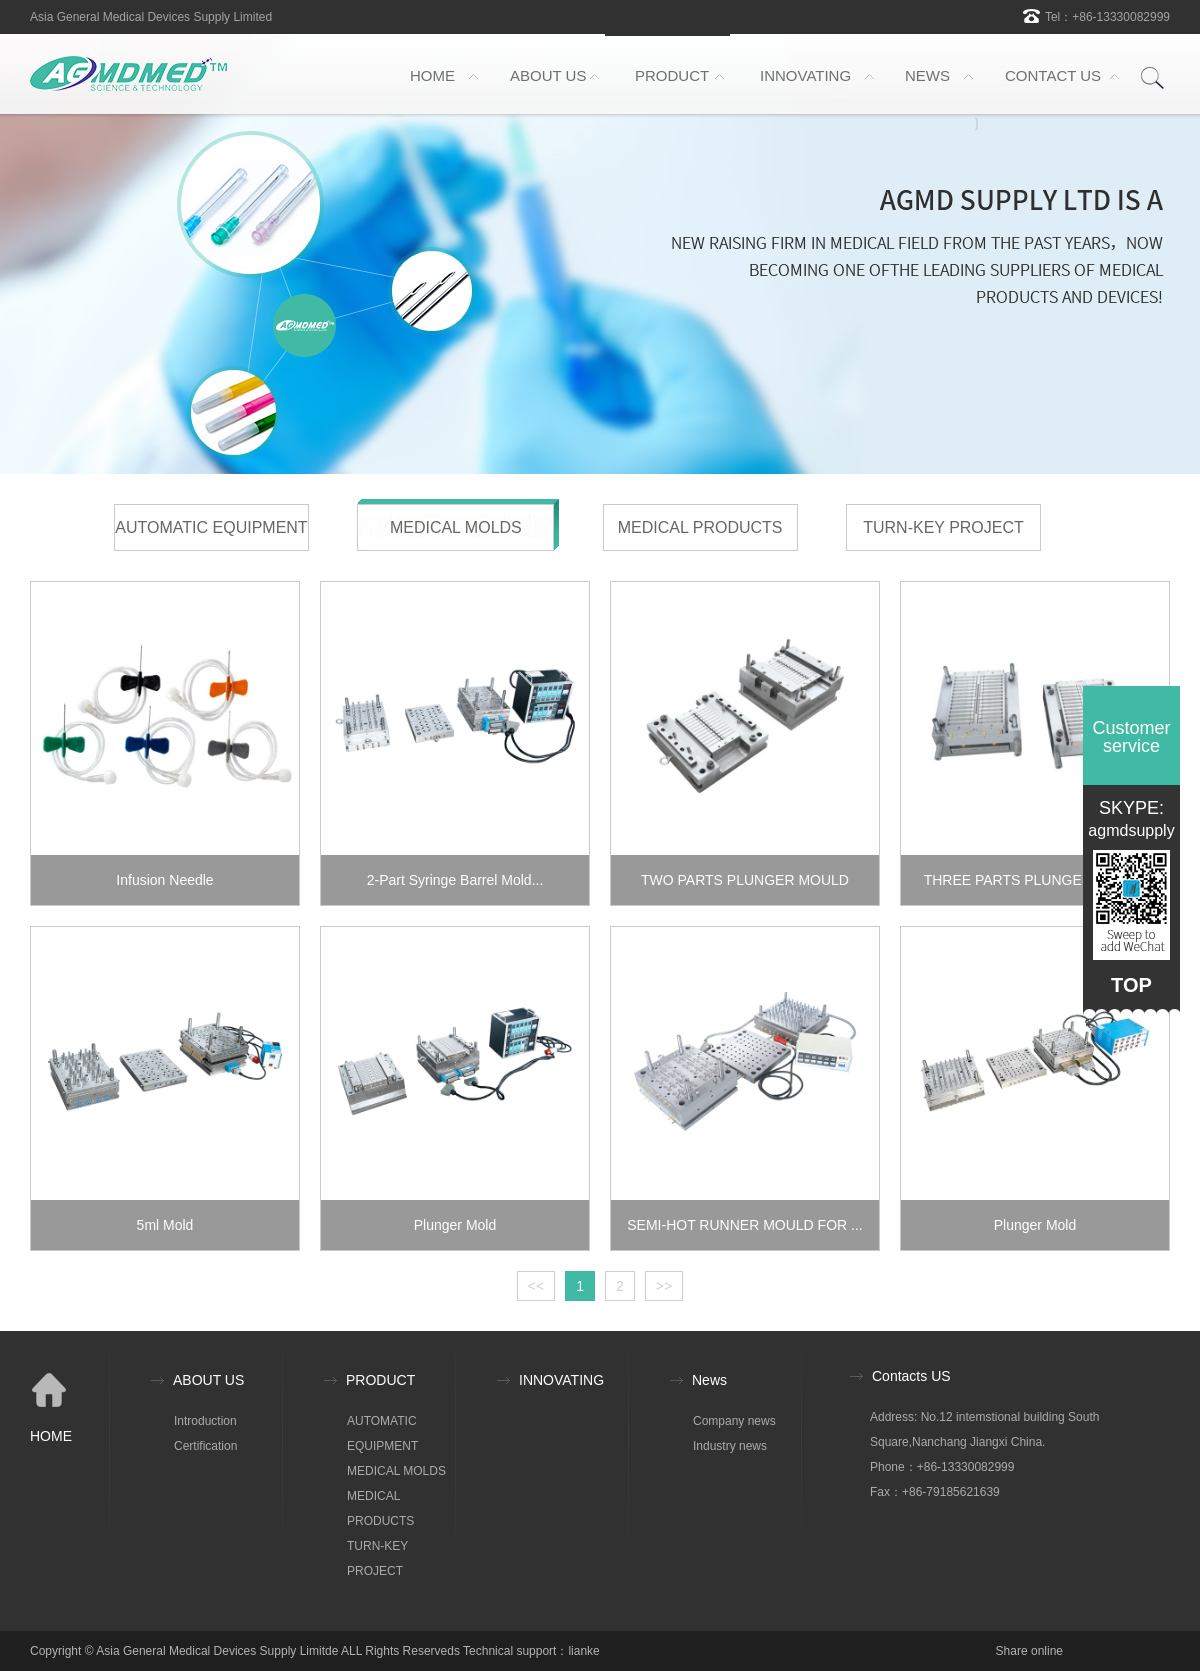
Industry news (730, 1446)
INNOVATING (805, 75)
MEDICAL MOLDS (456, 527)
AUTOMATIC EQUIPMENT (211, 527)
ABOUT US (548, 75)
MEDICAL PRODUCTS (700, 527)
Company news (734, 1421)
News (709, 1380)
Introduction (205, 1421)
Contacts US (911, 1376)
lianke (583, 1651)
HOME (432, 75)
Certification (205, 1446)
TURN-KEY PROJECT (943, 527)
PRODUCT (672, 75)
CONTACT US (1053, 75)
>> (664, 1286)
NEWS (927, 75)
